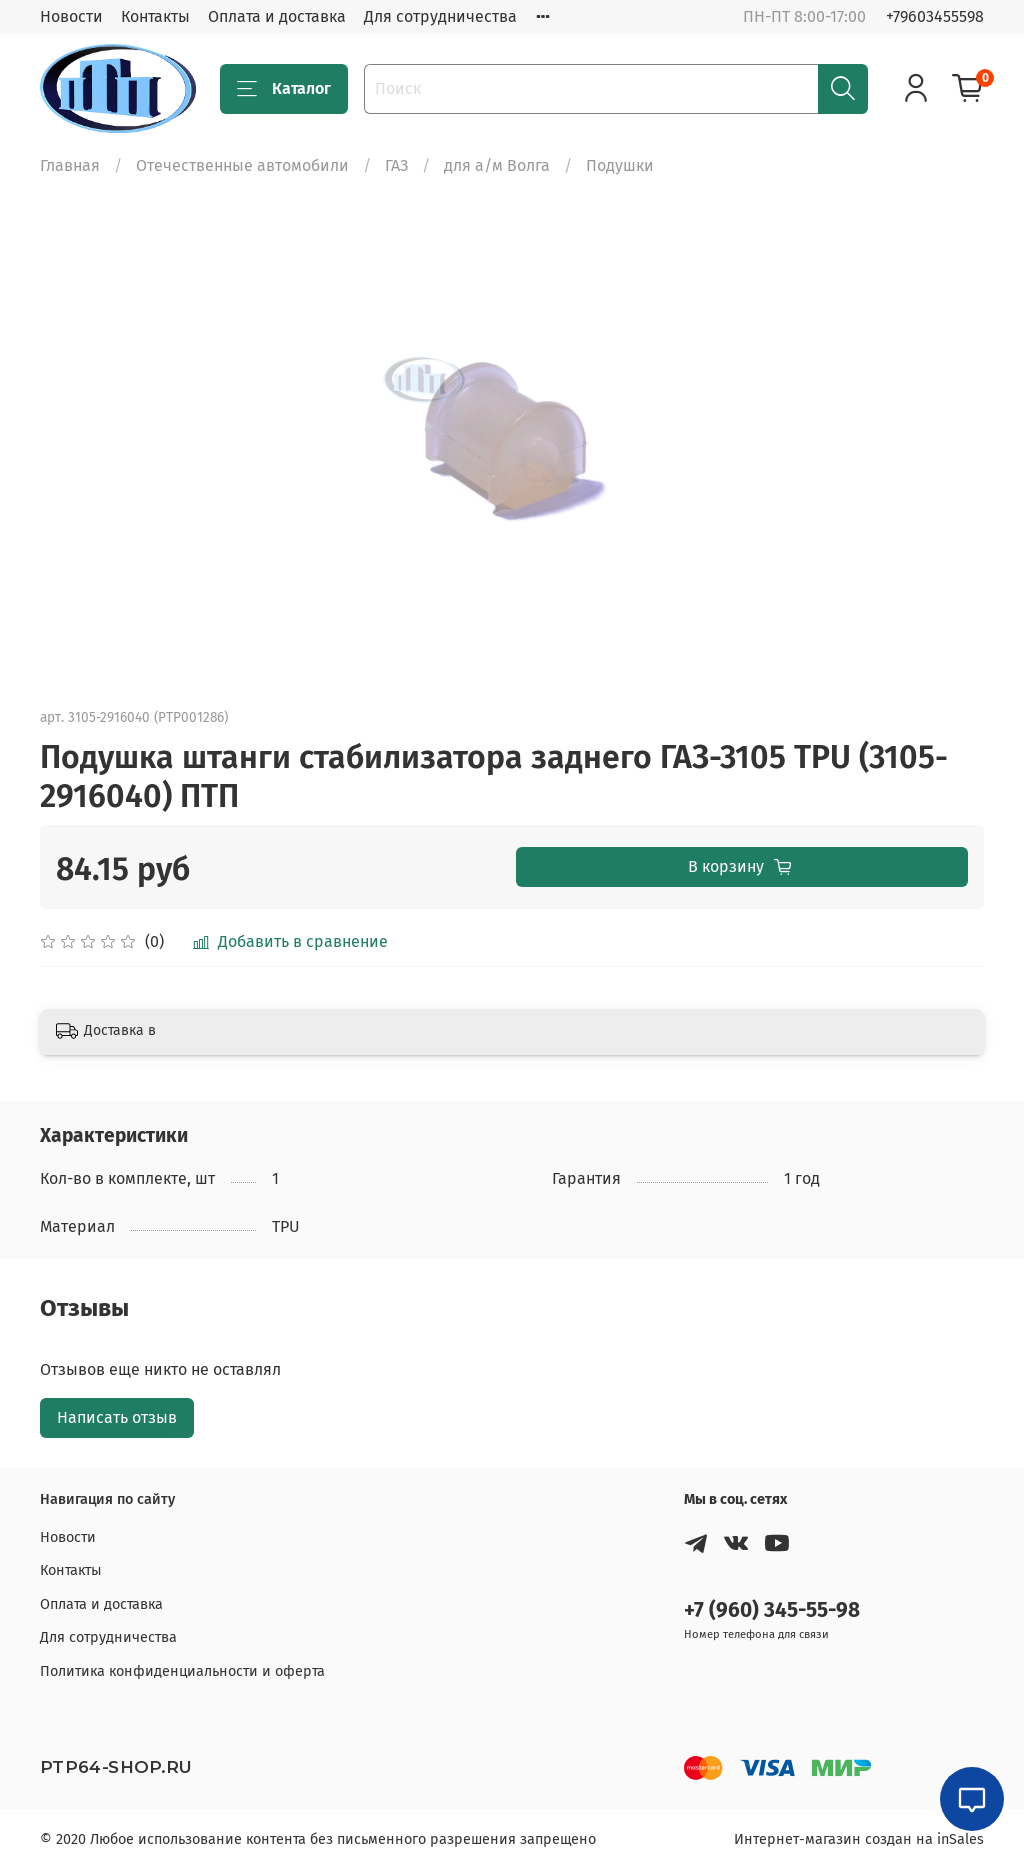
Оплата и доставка (277, 16)
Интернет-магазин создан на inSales (859, 1839)
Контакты (155, 16)
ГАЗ (396, 165)
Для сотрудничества (440, 16)
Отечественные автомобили (242, 165)
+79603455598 (935, 16)
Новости (71, 16)
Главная (70, 165)
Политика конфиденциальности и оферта (182, 1671)
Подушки (620, 165)
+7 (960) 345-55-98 (772, 1610)
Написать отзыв (117, 1417)
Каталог (284, 89)
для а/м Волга (497, 165)
